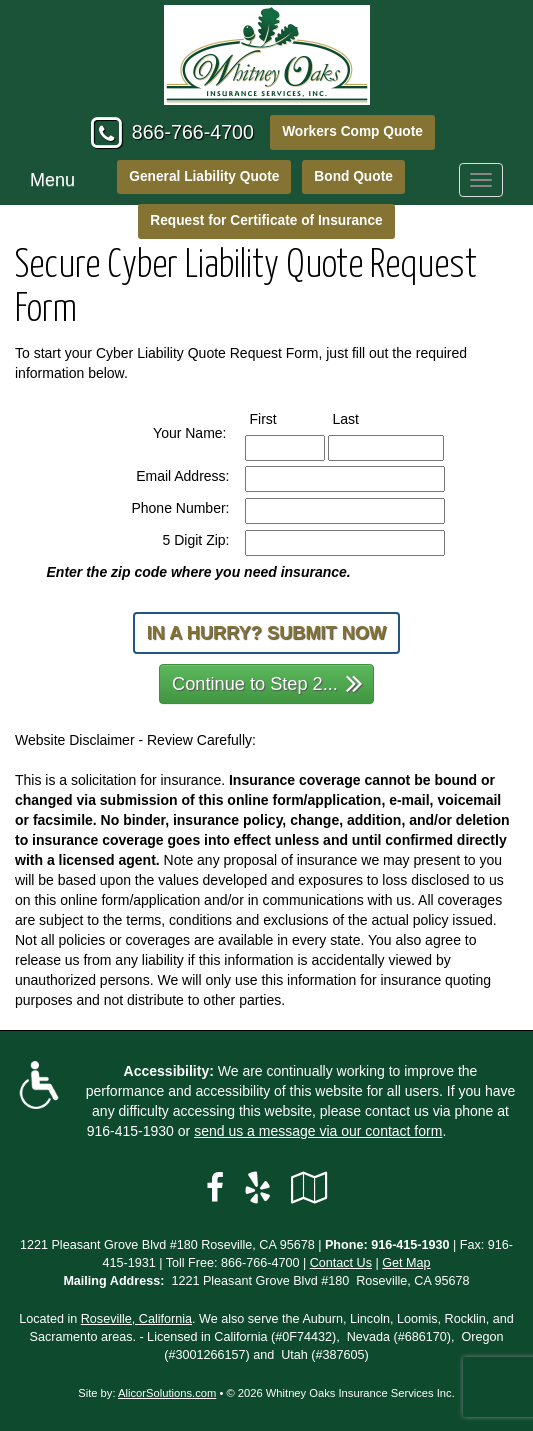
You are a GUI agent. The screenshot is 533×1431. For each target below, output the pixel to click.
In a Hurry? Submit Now (266, 633)
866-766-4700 (193, 132)
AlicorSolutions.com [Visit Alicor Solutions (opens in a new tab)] (167, 1393)
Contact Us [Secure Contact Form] (341, 1263)
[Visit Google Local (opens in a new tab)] (309, 1188)
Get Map (406, 1263)
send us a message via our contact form (318, 1131)
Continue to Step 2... (267, 682)
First (282, 418)
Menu (52, 180)
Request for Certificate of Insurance (266, 220)
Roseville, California (136, 1319)
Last (364, 418)
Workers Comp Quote (352, 131)
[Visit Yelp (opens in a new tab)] (257, 1188)
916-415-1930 (130, 1131)
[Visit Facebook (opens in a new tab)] (215, 1188)
